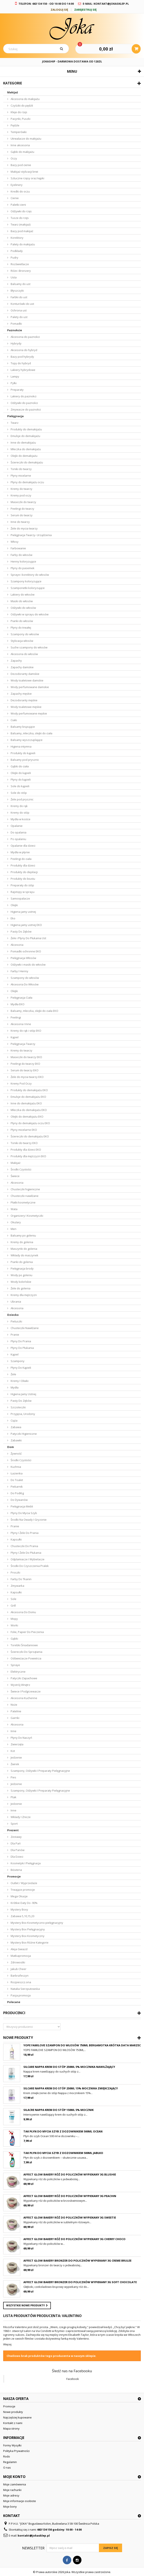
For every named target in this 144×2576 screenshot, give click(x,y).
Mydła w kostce (20, 819)
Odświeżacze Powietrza (25, 1658)
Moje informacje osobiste (19, 2501)
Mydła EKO (17, 1004)
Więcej (7, 2344)
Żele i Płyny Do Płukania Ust (28, 938)
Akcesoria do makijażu (25, 99)
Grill (13, 1605)
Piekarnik (16, 1486)
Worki (14, 1625)
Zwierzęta (16, 1744)
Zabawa (15, 1427)
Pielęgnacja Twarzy (22, 1044)
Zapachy (16, 660)
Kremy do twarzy (21, 489)
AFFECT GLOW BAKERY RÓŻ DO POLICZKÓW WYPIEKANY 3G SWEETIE (69, 2217)
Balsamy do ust (20, 284)
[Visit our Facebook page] (67, 2560)
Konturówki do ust (22, 304)
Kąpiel (14, 1037)
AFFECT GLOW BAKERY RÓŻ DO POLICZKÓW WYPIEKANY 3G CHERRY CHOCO (74, 2239)
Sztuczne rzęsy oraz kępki (27, 178)
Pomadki (16, 323)
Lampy (14, 376)
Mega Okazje (19, 1896)
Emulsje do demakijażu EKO (28, 1097)
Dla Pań (15, 1843)
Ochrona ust (18, 310)
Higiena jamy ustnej (23, 912)
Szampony (17, 1361)
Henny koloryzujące (23, 561)
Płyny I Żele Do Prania (24, 1533)
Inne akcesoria (20, 145)
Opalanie (16, 826)
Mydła (14, 1387)
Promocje (14, 1876)
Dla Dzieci (16, 1857)
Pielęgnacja (15, 416)
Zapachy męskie (21, 694)
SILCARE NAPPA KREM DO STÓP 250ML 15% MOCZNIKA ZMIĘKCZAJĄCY (70, 2088)
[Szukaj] (62, 48)
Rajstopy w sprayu (22, 892)
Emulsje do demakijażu (25, 436)
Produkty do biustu (22, 879)
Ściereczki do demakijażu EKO (29, 1136)
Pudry (14, 257)
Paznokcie (14, 330)
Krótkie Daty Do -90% (23, 1903)
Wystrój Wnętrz (20, 1685)
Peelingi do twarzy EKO (25, 1064)
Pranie (14, 1334)
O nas (7, 2467)
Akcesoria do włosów (24, 654)
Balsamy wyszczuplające (26, 740)
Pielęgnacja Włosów (23, 958)
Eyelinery (16, 185)
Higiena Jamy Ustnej (23, 1394)
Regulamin (10, 2462)
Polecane (13, 2002)
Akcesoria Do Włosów (24, 984)
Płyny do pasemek (22, 568)
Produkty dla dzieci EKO (25, 1149)
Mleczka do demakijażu (25, 449)
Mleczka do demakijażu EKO (28, 1110)
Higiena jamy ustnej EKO (26, 925)
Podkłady (16, 251)
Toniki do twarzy (21, 469)
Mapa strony (11, 2428)
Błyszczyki (17, 290)
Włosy (14, 542)
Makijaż (12, 92)
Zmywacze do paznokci (25, 409)
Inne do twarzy (20, 522)
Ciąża (13, 1420)
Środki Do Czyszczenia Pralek (29, 1566)
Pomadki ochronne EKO (25, 951)
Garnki (14, 1718)
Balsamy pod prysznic (24, 760)
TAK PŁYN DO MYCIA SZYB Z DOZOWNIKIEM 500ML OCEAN (63, 2131)
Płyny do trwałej (20, 627)
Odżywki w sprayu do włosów (29, 614)
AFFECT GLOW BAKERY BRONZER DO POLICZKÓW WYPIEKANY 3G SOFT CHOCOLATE (80, 2282)
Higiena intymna (20, 746)
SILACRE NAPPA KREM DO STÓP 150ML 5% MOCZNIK (58, 2110)
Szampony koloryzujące (25, 581)
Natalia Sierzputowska (25, 1989)
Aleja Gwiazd (18, 1949)
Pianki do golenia (21, 1262)
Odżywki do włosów (23, 608)
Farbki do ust (18, 297)
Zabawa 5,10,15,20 (22, 1916)
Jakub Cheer (18, 1969)
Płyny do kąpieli (20, 779)
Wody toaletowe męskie (25, 707)
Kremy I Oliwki (19, 1381)
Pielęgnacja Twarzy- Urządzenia (31, 535)
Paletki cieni (18, 205)
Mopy (14, 1619)
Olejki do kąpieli (20, 773)
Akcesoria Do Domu (23, 1612)
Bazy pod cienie (20, 165)
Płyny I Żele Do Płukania (25, 1553)
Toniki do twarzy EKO (24, 1143)
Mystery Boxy (19, 1909)
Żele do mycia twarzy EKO (27, 1077)
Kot (12, 1751)
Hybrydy (15, 343)
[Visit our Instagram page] (77, 2560)
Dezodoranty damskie (24, 674)
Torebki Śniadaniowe (24, 1645)
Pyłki (13, 383)
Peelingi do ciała (20, 859)
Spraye (15, 1665)
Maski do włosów (21, 601)
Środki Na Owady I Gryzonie (28, 1520)
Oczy (13, 158)
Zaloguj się (59, 9)
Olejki (14, 905)
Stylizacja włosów (21, 641)
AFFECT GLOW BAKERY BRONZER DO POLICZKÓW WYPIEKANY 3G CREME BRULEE (77, 2260)
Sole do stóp (18, 793)
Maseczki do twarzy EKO (26, 1057)
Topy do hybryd (20, 363)
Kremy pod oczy (20, 495)
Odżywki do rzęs (21, 211)
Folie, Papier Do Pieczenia (27, 1632)
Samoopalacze (20, 898)
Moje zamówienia (14, 2484)
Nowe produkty (18, 2037)
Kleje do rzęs (18, 112)
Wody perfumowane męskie (28, 713)
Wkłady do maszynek (24, 1255)
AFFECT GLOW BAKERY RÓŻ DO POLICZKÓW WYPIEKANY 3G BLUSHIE (69, 2174)
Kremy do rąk (19, 806)
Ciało (13, 720)
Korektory (16, 238)
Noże (13, 1705)
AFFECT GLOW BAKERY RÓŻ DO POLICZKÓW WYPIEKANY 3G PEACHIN (69, 2196)
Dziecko (13, 1315)
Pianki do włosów (21, 621)
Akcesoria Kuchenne (23, 1698)
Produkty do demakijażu (26, 429)
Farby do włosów (21, 555)
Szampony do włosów (24, 634)
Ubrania (15, 1301)
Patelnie (15, 1711)
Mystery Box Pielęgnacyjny (27, 1929)
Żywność (16, 1453)
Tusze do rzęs (19, 218)
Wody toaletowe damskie (26, 680)
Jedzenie (16, 1757)
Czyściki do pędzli (21, 105)
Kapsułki (16, 1539)
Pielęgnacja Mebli (21, 1506)
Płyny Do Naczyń (21, 1738)
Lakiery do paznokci (23, 396)
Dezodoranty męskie (23, 700)
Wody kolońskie (20, 1282)
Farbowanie (18, 548)
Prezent (13, 1830)
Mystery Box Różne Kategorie (29, 1942)
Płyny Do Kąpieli (20, 1368)
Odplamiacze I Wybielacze (27, 1559)
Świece (15, 1176)
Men (13, 1229)
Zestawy (16, 1837)
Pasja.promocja (20, 1995)
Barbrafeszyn (19, 1975)
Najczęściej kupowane (17, 2417)
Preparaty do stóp (22, 885)
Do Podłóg (17, 1493)
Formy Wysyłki (12, 2445)
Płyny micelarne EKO (23, 1130)
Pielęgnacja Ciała (21, 997)
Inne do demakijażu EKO (26, 1103)
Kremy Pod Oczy (21, 1083)
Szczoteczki (18, 1407)
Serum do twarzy (21, 515)
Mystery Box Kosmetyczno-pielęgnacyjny (36, 1923)
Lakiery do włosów (22, 594)
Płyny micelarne (20, 475)
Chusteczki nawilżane (24, 1196)
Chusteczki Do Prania (24, 1546)
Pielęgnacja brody (22, 1268)
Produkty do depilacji (24, 872)
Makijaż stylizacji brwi (24, 172)
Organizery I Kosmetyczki (26, 1216)
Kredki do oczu (20, 191)
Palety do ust (18, 317)
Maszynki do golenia (23, 1249)
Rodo (6, 2456)
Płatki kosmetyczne (23, 1202)
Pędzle (14, 125)
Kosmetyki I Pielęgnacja (25, 1863)
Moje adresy (11, 2495)
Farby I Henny (19, 971)
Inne (13, 1731)
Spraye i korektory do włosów (29, 575)
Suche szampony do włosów (28, 647)
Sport (14, 1823)
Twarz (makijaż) (20, 224)
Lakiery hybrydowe (22, 370)
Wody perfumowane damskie (29, 687)
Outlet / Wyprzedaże (23, 1883)
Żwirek (14, 1764)
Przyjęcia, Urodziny (22, 1414)
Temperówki (18, 132)
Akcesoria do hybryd (23, 350)
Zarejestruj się (85, 9)
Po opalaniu (18, 839)
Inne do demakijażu (23, 442)
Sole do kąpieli (19, 786)
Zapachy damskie (22, 667)
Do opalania (18, 832)
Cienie (14, 198)
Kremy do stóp (19, 812)
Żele (13, 1374)
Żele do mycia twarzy (24, 528)
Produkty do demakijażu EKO (29, 1090)
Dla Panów (17, 1850)
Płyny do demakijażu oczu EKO (30, 1123)
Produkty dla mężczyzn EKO (28, 1156)
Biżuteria (16, 1870)
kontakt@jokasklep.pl (34, 2535)
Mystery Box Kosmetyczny (27, 1936)
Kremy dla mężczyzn (23, 1295)
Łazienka (16, 1473)
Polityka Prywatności (16, 2451)
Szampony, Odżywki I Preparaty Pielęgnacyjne (40, 1771)
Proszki (15, 1572)
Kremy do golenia (21, 1242)
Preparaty (17, 390)
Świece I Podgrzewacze (25, 1691)
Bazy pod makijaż (21, 231)
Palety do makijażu (22, 244)
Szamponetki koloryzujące (27, 588)
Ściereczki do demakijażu (26, 462)
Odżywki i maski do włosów (28, 964)
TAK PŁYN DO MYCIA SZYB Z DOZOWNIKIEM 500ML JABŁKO (63, 2153)
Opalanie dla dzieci (22, 846)
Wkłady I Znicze (20, 1817)
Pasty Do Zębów (20, 931)
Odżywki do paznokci (24, 403)
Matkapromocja (20, 1956)
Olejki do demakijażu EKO (26, 1116)
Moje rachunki (12, 2490)
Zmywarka (17, 1586)
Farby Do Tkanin (20, 1579)
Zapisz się (110, 2548)
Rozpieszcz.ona (20, 1982)
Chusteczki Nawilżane (24, 1328)
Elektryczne (18, 1671)
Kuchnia (15, 1467)
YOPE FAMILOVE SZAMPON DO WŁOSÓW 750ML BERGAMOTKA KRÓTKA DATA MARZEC (82, 2045)
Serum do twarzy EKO (24, 1070)
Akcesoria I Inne (20, 1024)
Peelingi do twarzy (22, 509)
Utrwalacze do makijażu (25, 138)
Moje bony (10, 2506)
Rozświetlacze (19, 264)
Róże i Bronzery (20, 271)
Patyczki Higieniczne (23, 1434)
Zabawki (16, 1440)
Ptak (13, 1797)
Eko (12, 918)
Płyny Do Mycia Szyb (23, 1513)
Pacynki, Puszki (20, 119)
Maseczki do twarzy (23, 502)
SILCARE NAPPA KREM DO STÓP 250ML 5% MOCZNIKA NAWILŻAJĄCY (69, 2067)
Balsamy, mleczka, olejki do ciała (31, 733)
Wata (13, 1209)
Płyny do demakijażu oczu (27, 482)
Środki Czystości (20, 1169)
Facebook (72, 2379)
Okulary (15, 1222)
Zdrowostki (17, 1962)
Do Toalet (16, 1480)
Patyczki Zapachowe (23, 1678)
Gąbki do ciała (19, 766)
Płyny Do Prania (20, 1341)
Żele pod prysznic (21, 799)
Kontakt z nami (12, 2423)
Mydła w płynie (20, 852)
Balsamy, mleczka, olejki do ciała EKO (34, 1011)
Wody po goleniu (21, 1275)
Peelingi (15, 1017)
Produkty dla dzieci (22, 865)
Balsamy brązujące (22, 727)
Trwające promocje (22, 1890)
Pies (13, 1777)
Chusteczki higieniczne (25, 1189)
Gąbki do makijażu (22, 152)
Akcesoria (16, 945)
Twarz (14, 423)
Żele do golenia (20, 1288)
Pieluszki (16, 1321)
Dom (10, 1447)
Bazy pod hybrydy (22, 357)
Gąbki (14, 1638)
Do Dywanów (19, 1500)
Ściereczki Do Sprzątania (26, 1652)
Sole (13, 1599)
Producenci (14, 2012)
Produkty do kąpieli (22, 753)
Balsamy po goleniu (23, 1235)
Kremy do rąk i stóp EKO (25, 1031)
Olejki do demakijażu (23, 456)
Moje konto (14, 2476)
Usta (13, 277)
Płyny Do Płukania (22, 1348)
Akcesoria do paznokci (25, 337)
